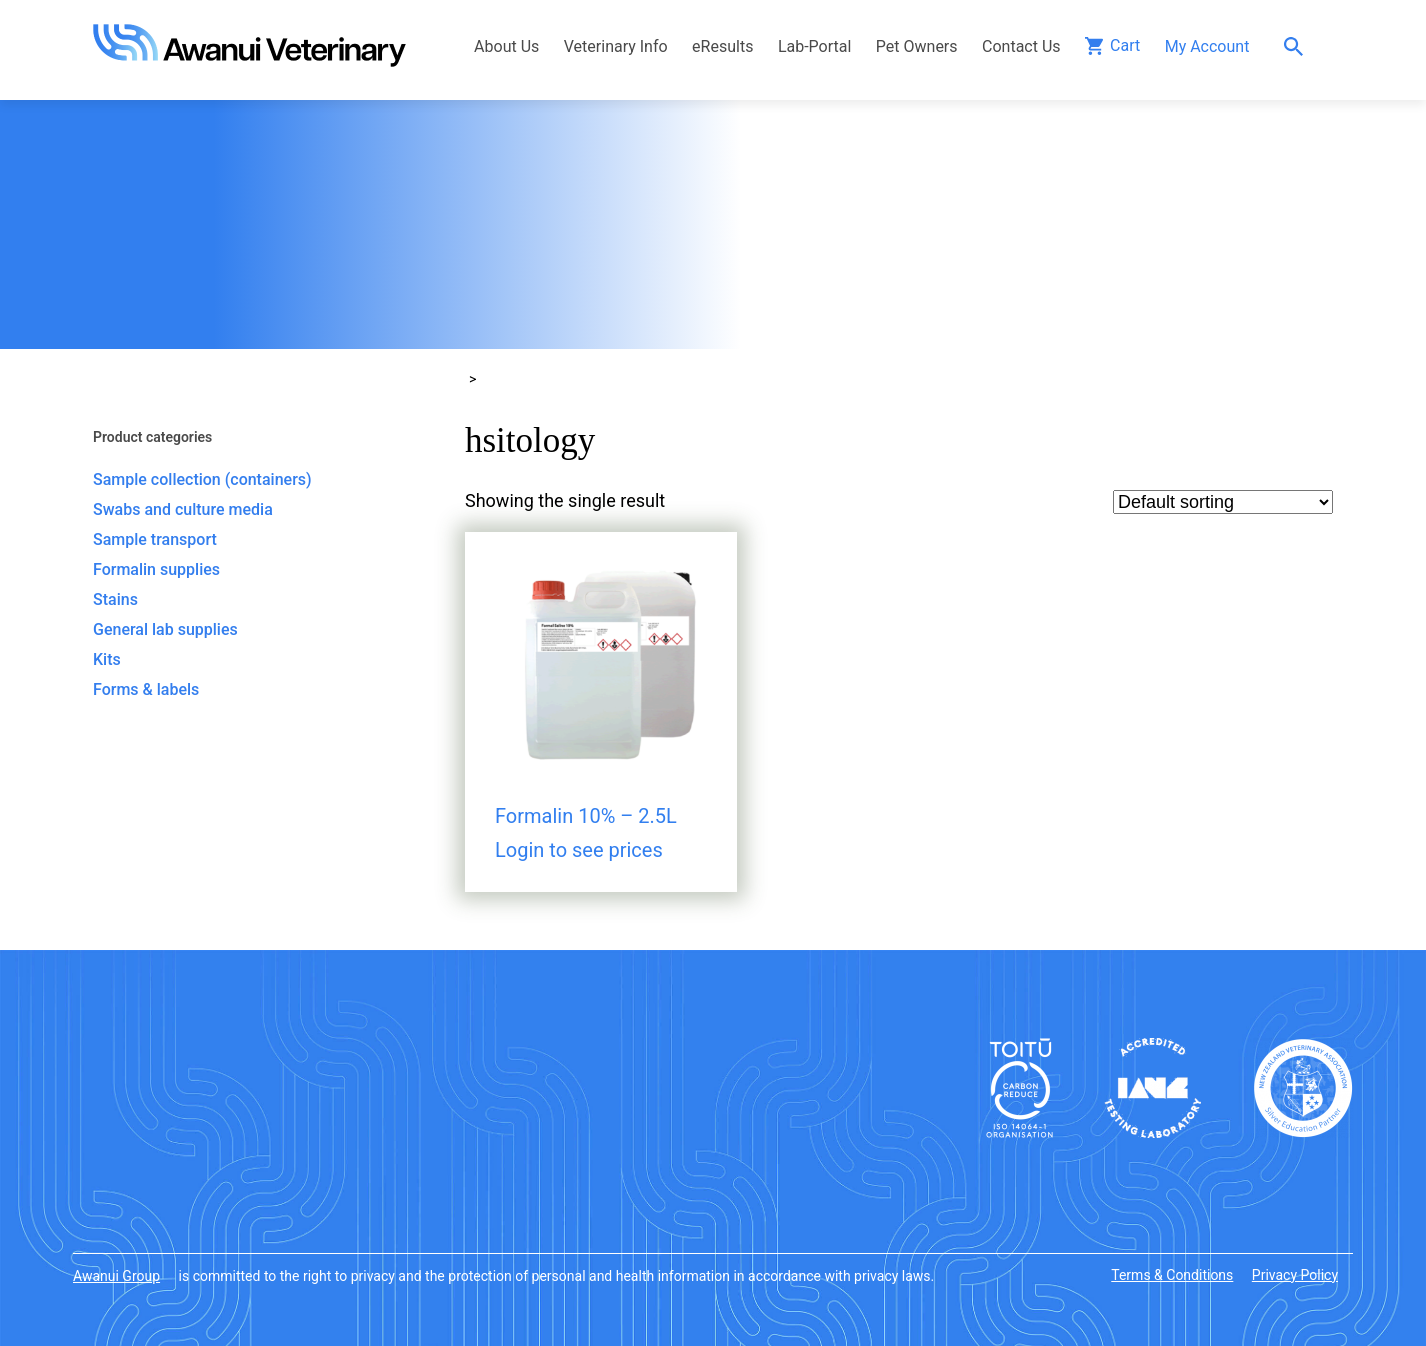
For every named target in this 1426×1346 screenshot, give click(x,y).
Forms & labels (146, 689)
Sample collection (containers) (202, 479)
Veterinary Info (616, 46)
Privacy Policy (1295, 1275)
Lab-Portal (814, 46)
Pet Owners (917, 46)
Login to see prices (579, 850)
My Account (1207, 46)
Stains (115, 599)
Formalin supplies (156, 569)
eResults (722, 46)
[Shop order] (1223, 502)
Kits (107, 659)
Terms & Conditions (1172, 1275)
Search (1298, 46)
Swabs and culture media (183, 509)
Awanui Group (116, 1276)
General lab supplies (165, 629)
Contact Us (1021, 46)
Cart (1125, 45)
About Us (506, 46)
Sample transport (155, 539)
